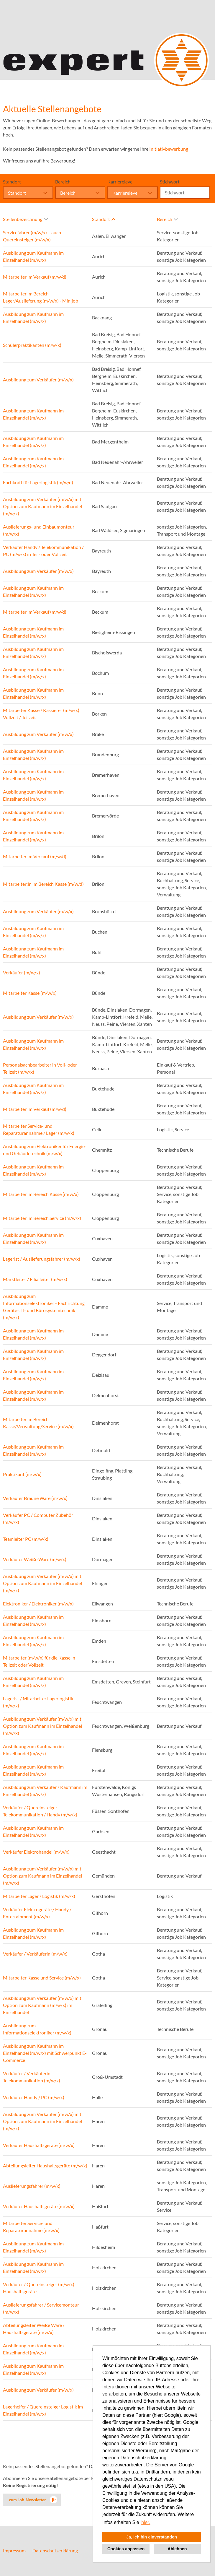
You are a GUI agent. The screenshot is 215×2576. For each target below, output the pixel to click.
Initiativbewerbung (168, 149)
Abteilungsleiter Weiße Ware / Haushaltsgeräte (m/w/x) (34, 2328)
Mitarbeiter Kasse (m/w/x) (30, 993)
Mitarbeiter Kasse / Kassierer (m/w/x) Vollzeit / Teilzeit (41, 713)
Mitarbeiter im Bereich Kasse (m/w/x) (41, 1194)
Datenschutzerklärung (55, 2550)
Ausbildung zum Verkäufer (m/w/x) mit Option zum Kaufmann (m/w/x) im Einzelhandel (42, 2005)
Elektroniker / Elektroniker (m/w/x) (38, 1603)
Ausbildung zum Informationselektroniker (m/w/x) (37, 2029)
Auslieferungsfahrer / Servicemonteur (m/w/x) (41, 2308)
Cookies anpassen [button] (126, 2548)
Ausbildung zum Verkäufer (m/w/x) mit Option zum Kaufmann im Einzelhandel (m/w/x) (42, 506)
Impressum (14, 2550)
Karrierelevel (120, 181)
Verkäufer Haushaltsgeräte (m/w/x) (39, 2145)
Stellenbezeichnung (25, 219)
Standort (12, 181)
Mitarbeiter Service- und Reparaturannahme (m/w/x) (31, 2226)
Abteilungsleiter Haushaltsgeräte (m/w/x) (45, 2165)
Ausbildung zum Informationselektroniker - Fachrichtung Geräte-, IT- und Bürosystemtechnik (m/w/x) (44, 1306)
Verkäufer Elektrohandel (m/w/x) (36, 1852)
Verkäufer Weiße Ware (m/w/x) (34, 1559)
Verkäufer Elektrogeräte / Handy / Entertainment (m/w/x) (37, 1913)
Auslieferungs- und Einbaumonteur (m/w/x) (38, 530)
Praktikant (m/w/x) (22, 1474)
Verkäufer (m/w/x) (21, 972)
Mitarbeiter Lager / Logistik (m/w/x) (39, 1896)
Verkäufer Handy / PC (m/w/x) (33, 2097)
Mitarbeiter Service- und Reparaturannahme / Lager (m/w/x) (38, 1129)
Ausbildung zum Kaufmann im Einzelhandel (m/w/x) (33, 256)
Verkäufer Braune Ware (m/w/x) (35, 1498)
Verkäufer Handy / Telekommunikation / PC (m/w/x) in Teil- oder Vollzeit (43, 550)
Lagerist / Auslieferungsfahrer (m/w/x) (41, 1259)
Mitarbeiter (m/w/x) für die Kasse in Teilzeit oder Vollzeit (39, 1661)
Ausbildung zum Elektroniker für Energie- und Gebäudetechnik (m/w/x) (44, 1149)
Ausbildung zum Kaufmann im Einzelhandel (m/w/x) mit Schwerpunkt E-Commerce (45, 2053)
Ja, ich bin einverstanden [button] (151, 2537)
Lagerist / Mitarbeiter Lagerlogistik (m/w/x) (38, 1702)
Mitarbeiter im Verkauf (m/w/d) (34, 276)
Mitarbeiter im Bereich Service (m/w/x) (42, 1218)
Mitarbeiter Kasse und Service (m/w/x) (42, 1977)
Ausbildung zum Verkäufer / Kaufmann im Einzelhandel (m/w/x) (45, 1790)
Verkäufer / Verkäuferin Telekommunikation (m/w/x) (31, 2076)
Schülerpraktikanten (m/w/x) (32, 345)
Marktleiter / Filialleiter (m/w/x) (35, 1279)
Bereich (62, 181)
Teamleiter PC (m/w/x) (25, 1539)
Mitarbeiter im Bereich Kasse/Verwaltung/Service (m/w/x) (38, 1422)
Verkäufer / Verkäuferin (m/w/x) (35, 1953)
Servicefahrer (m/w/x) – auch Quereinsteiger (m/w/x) (32, 236)
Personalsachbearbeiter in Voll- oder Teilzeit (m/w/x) (40, 1068)
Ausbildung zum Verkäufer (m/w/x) (38, 379)
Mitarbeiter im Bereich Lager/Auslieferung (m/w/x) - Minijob (40, 297)
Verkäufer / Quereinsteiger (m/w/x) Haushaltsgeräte (38, 2287)
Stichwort (170, 181)
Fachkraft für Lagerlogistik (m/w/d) (38, 482)
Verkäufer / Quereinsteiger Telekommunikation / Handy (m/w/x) (40, 1811)
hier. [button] (145, 2522)
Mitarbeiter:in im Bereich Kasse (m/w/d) (43, 884)
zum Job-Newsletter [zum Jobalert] (27, 2499)
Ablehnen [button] (177, 2548)
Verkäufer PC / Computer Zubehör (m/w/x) (38, 1518)
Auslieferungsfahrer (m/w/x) (31, 2186)
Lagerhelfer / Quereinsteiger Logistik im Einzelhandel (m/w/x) (43, 2410)
